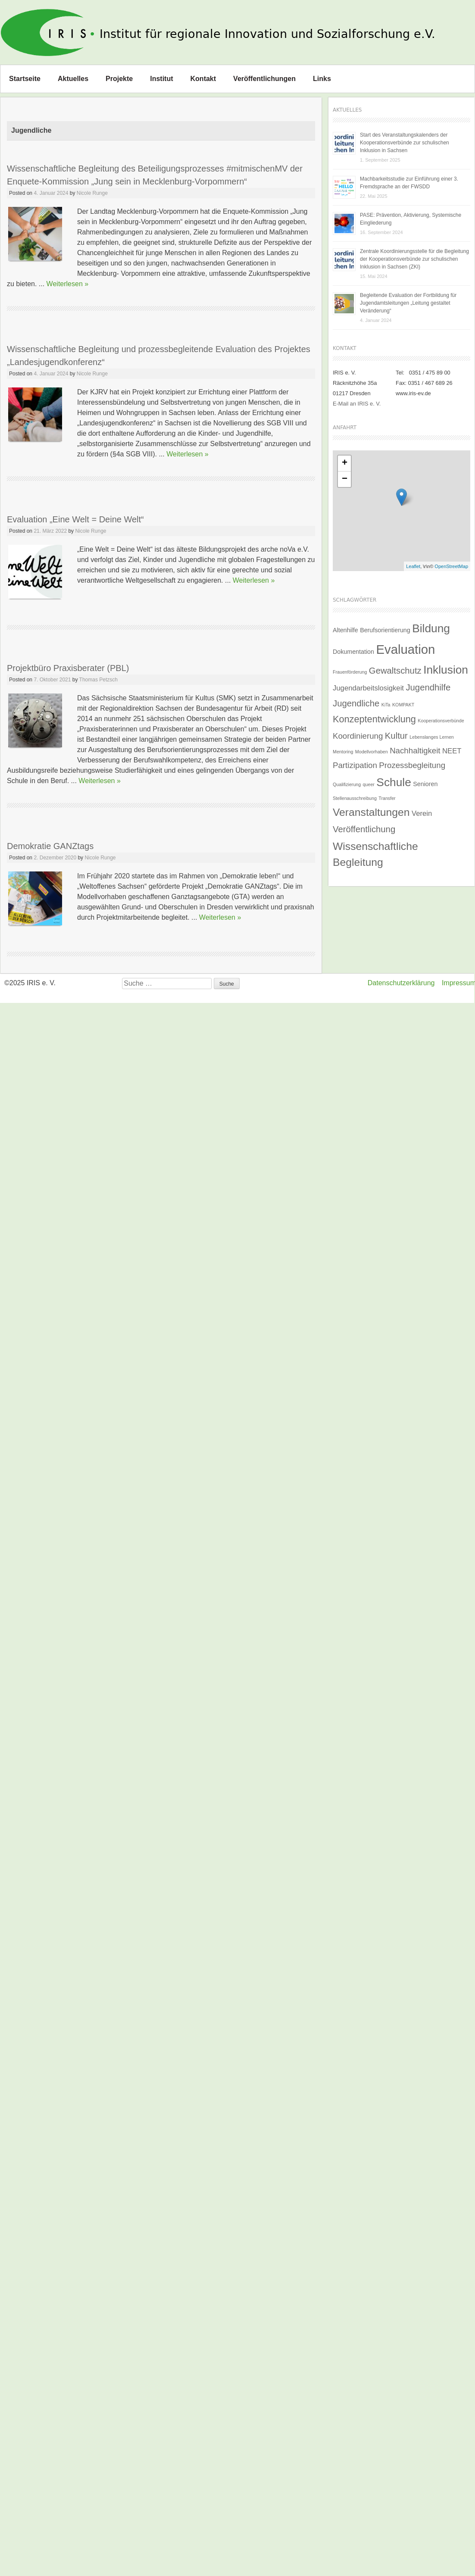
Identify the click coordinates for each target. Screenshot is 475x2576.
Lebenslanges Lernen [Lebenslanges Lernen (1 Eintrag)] (431, 737)
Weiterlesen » (68, 283)
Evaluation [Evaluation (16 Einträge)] (405, 649)
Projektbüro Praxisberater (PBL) (68, 668)
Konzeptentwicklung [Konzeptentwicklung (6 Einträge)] (374, 719)
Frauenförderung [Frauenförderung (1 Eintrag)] (350, 671)
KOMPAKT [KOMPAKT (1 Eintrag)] (403, 704)
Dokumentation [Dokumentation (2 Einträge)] (353, 651)
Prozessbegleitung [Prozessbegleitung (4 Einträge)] (412, 765)
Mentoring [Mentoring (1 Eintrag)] (343, 751)
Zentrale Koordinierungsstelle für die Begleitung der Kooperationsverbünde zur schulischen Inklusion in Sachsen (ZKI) (414, 259)
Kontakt (203, 78)
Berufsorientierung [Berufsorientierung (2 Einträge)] (385, 630)
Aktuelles (73, 78)
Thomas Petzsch (98, 680)
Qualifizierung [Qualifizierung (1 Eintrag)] (347, 784)
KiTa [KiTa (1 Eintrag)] (386, 704)
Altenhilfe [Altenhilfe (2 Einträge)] (345, 630)
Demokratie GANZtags (50, 846)
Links (322, 78)
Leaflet (413, 566)
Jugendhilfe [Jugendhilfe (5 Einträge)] (428, 687)
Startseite (25, 78)
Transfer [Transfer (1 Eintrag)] (386, 798)
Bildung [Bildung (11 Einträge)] (431, 628)
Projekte (119, 78)
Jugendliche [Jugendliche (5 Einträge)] (356, 703)
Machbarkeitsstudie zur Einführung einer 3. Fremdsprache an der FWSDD (409, 183)
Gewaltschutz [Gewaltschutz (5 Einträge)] (395, 670)
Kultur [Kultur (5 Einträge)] (396, 735)
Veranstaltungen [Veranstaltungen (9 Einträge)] (371, 812)
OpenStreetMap (451, 566)
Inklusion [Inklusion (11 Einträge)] (445, 669)
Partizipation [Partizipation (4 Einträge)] (355, 765)
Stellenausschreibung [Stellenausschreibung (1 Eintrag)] (355, 798)
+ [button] (344, 463)
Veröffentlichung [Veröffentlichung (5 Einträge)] (364, 829)
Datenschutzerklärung (401, 983)
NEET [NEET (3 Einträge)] (451, 751)
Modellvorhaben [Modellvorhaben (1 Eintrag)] (371, 751)
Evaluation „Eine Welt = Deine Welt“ (75, 519)
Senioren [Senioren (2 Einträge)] (425, 784)
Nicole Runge (92, 193)
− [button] (344, 479)
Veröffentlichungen (264, 78)
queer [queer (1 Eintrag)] (369, 784)
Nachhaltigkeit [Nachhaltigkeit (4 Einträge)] (415, 750)
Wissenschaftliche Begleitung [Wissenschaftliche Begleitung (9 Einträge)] (375, 854)
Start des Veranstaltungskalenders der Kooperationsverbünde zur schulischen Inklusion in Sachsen (404, 142)
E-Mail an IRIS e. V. (357, 403)
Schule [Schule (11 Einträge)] (393, 782)
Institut (161, 78)
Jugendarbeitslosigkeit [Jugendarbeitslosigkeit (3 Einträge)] (368, 688)
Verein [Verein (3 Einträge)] (422, 813)
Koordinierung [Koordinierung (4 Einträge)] (358, 735)
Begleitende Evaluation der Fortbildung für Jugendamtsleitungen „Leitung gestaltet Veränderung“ (408, 303)
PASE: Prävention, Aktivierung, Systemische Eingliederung (410, 219)
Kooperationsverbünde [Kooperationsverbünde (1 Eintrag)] (441, 720)
